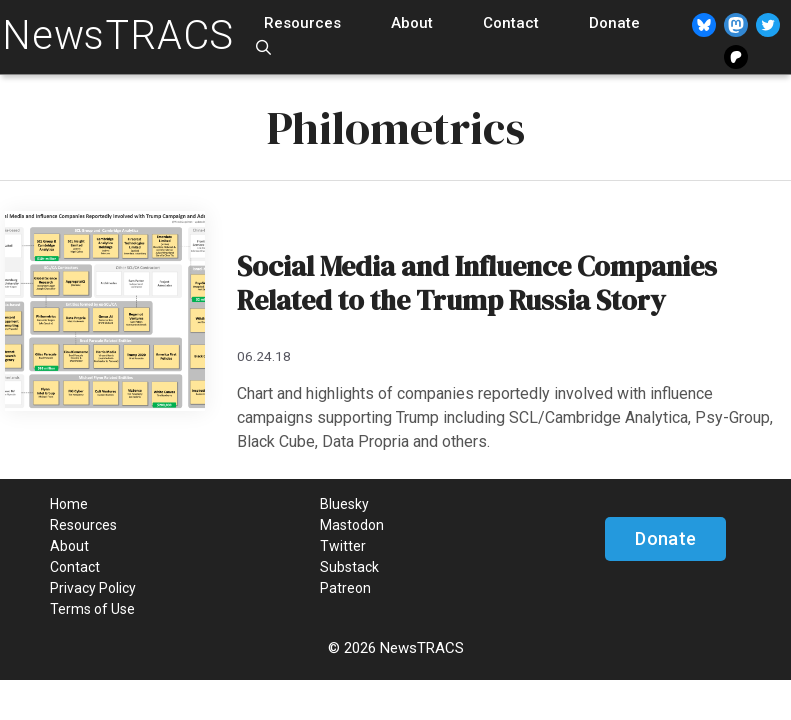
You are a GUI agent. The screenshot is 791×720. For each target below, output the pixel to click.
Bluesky (344, 504)
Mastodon (352, 525)
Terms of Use (92, 609)
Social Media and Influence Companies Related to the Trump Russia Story (477, 283)
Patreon (345, 588)
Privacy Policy (93, 588)
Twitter (343, 546)
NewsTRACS (118, 35)
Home (69, 504)
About (412, 23)
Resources (302, 23)
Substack (349, 567)
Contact (511, 23)
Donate (614, 23)
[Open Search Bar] (263, 48)
